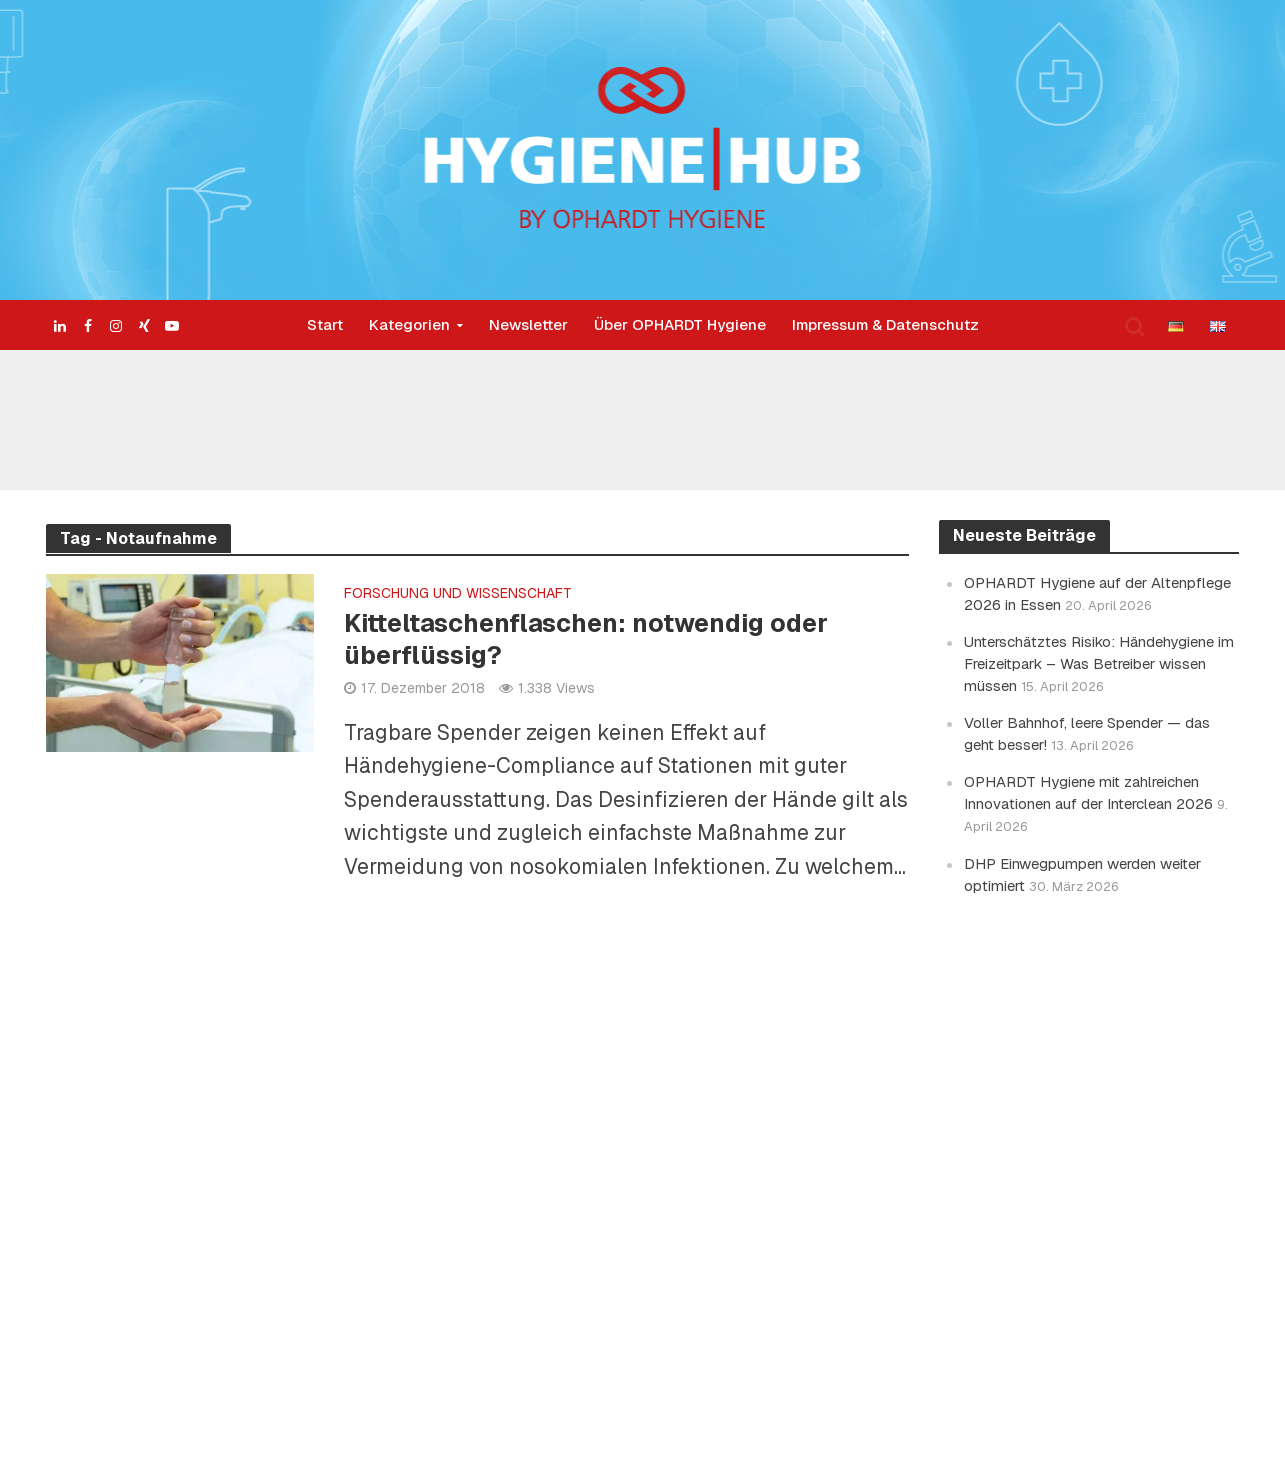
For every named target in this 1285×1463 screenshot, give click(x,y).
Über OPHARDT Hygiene (680, 324)
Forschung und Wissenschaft (458, 594)
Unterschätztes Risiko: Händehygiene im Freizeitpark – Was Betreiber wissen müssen (1099, 663)
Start (325, 324)
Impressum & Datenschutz (885, 324)
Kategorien (409, 324)
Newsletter (528, 324)
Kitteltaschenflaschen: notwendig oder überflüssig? (586, 639)
